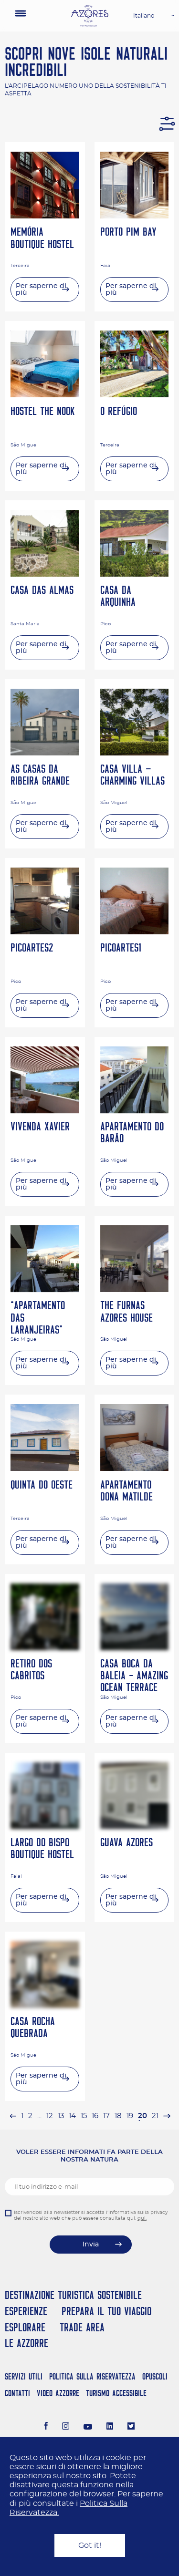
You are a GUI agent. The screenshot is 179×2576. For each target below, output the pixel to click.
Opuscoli (155, 2376)
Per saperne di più (41, 289)
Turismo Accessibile (116, 2393)
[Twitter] (131, 2427)
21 (155, 2116)
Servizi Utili (23, 2376)
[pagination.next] (166, 2116)
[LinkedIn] (110, 2427)
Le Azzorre (26, 2343)
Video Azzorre (58, 2393)
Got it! (89, 2545)
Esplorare (25, 2327)
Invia (91, 2244)
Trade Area (82, 2327)
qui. (142, 2218)
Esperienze (26, 2311)
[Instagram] (65, 2427)
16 (95, 2116)
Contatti (17, 2393)
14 (72, 2116)
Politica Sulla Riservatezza (92, 2376)
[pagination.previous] (13, 2116)
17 (106, 2116)
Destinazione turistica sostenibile (73, 2295)
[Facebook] (46, 2427)
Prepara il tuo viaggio (106, 2311)
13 (61, 2116)
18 (118, 2116)
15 (84, 2116)
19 (129, 2116)
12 (49, 2116)
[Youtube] (88, 2427)
